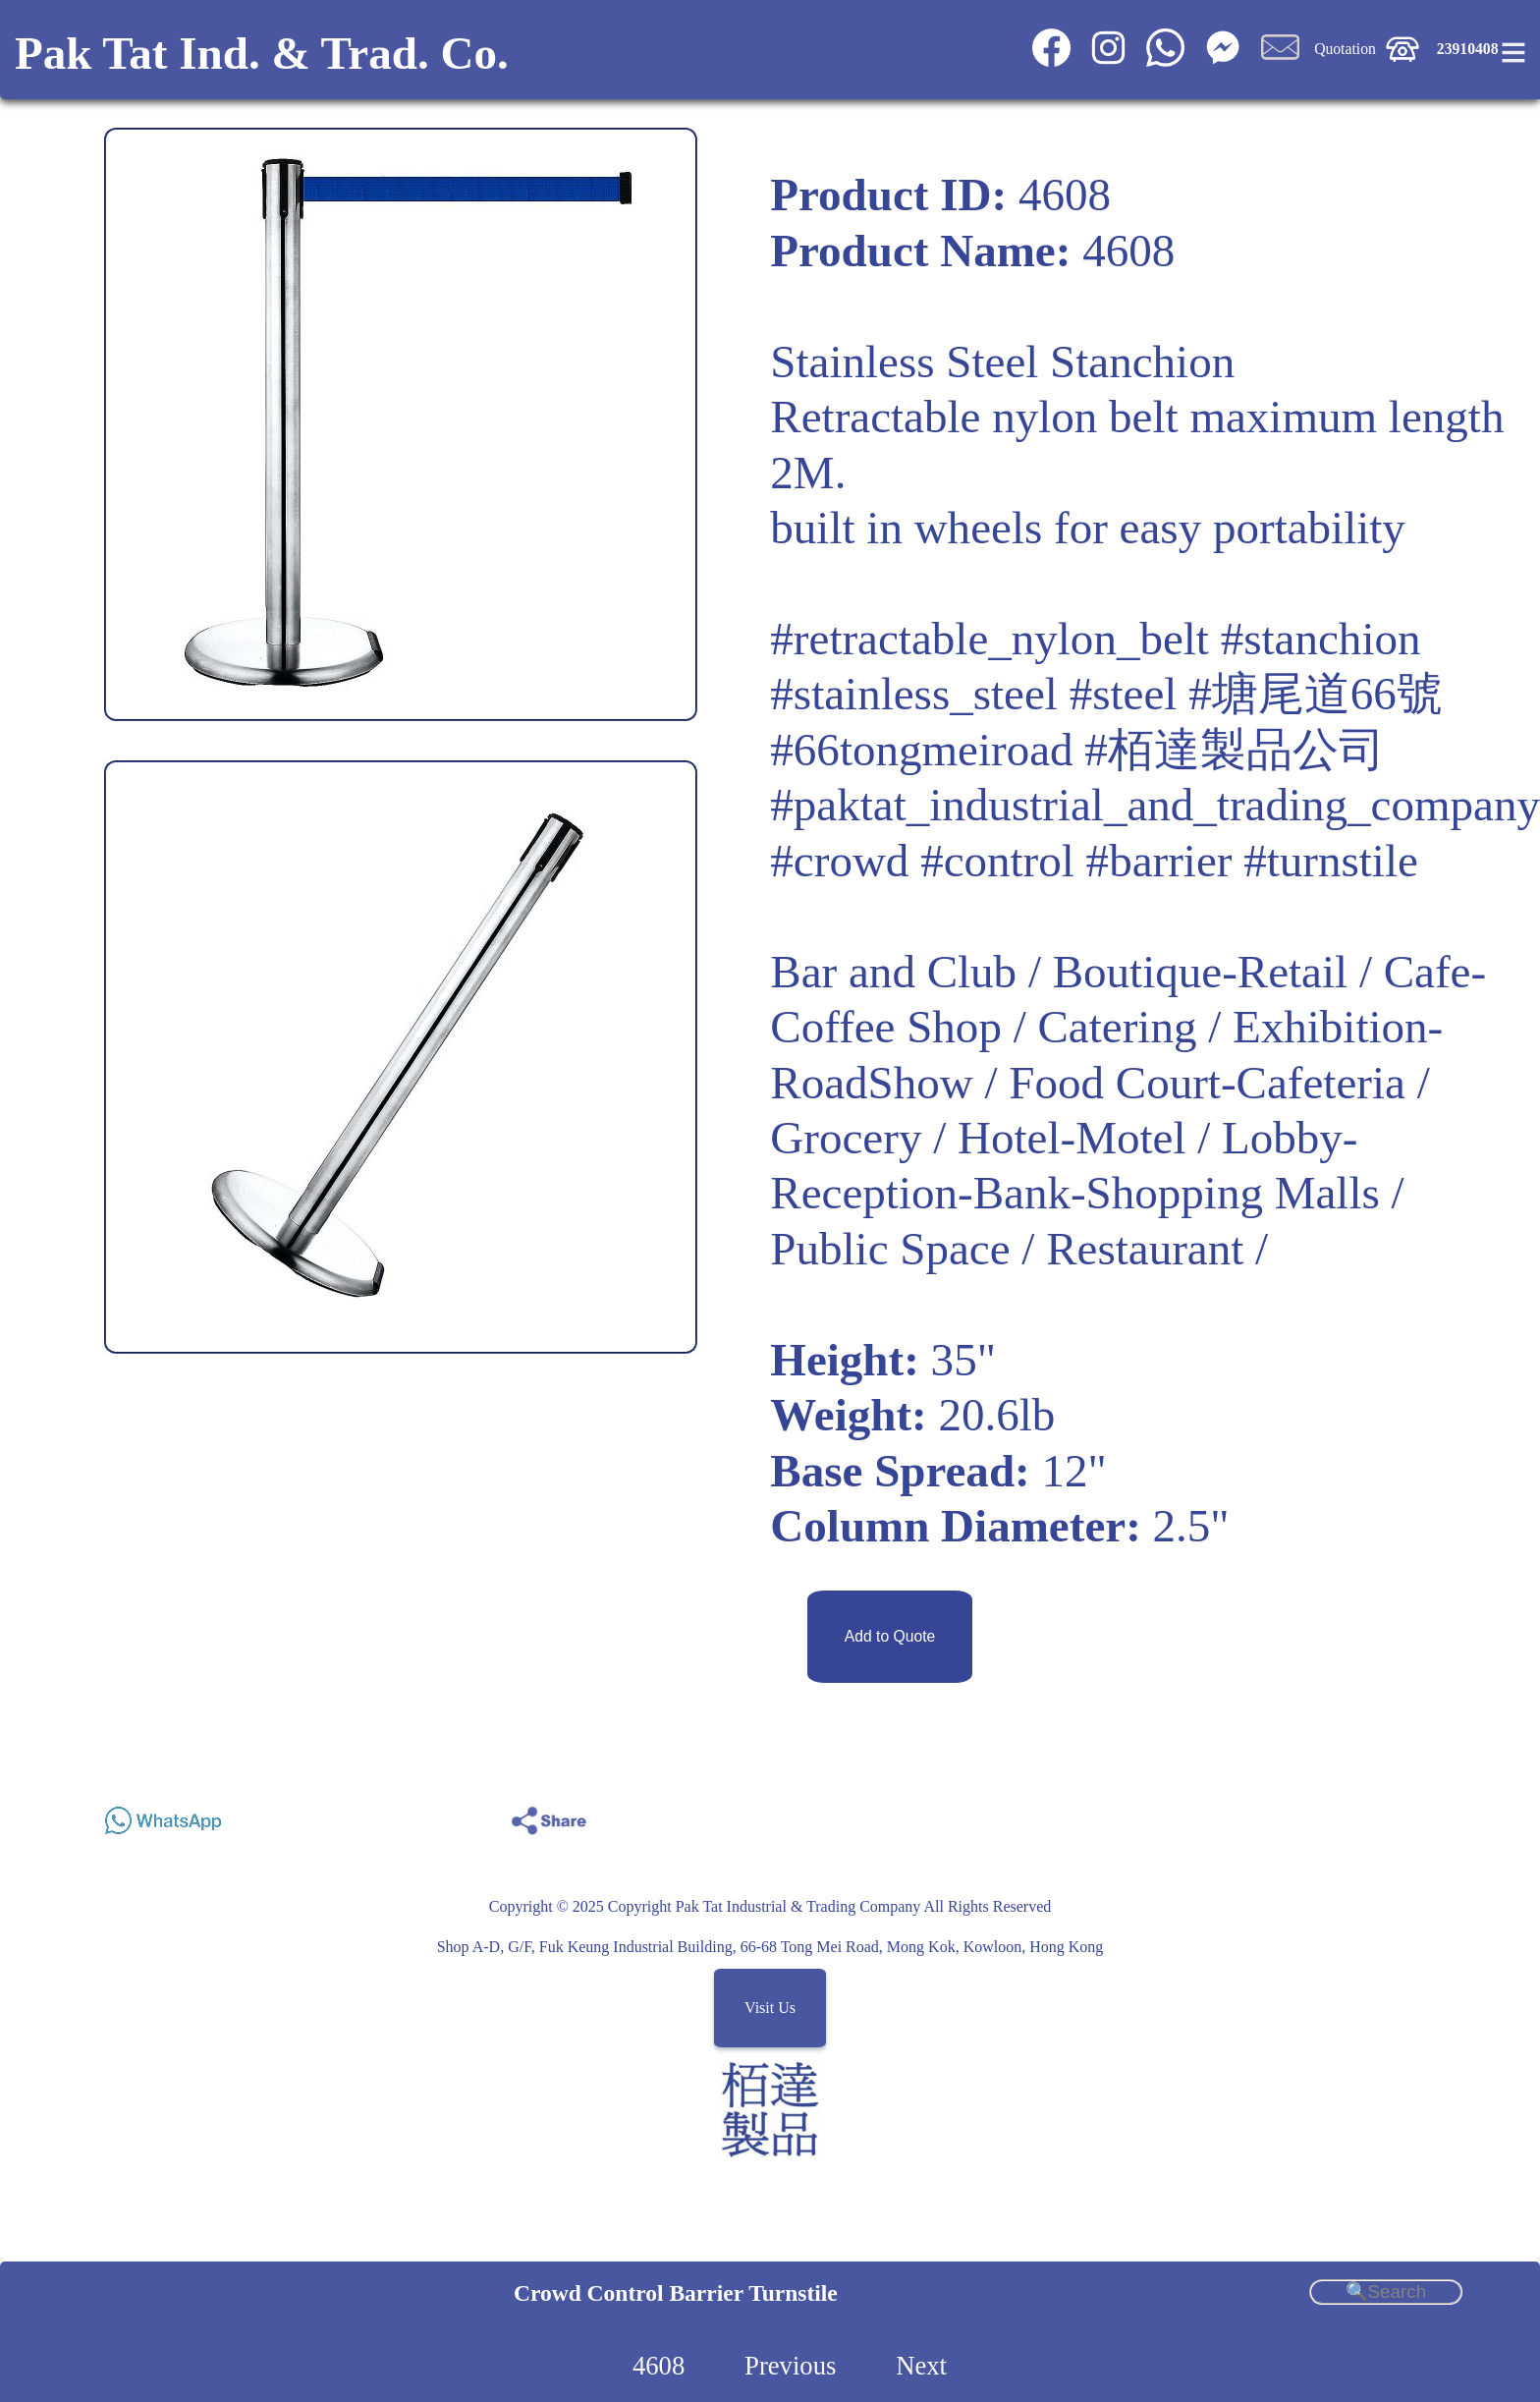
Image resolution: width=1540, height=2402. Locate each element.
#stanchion (1321, 638)
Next (921, 2365)
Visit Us (770, 2007)
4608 (658, 2365)
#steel (1124, 693)
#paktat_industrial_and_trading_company (1155, 804)
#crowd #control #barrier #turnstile (1094, 860)
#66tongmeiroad (921, 749)
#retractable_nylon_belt (989, 638)
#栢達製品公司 (1234, 749)
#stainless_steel (914, 693)
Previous (790, 2365)
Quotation (1345, 48)
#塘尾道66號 (1315, 693)
